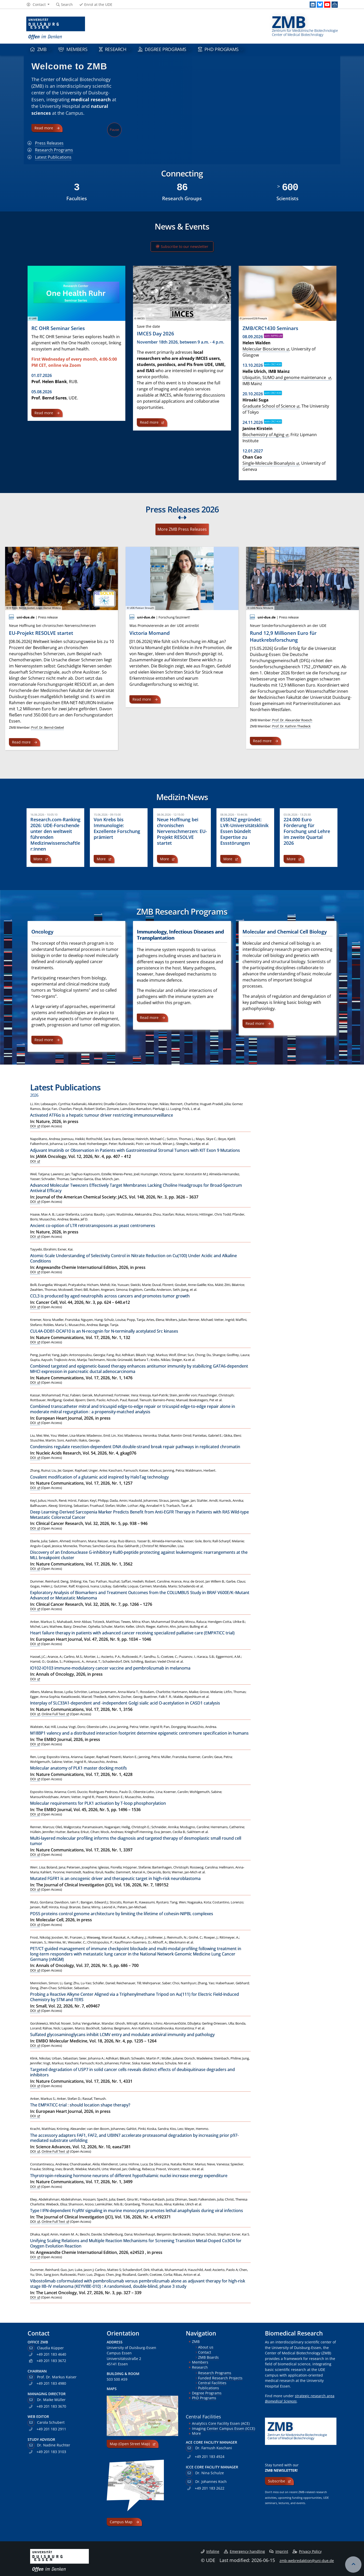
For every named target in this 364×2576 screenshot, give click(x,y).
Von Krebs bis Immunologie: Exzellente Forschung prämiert (117, 828)
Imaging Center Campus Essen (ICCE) (223, 2428)
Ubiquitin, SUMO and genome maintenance (284, 377)
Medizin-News (182, 796)
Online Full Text (53, 1714)
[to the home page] (55, 28)
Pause (114, 129)
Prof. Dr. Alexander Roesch (292, 720)
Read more (43, 127)
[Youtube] (327, 5)
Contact (204, 2352)
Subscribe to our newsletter (182, 246)
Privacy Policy (307, 2551)
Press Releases (49, 143)
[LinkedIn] (313, 5)
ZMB (38, 49)
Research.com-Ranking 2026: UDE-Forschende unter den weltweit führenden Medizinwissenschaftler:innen (55, 834)
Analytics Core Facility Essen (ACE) (221, 2423)
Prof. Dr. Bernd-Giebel (47, 727)
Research (112, 49)
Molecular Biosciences (263, 349)
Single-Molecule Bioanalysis (268, 463)
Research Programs (54, 150)
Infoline (210, 2551)
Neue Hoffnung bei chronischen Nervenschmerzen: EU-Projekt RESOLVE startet (182, 831)
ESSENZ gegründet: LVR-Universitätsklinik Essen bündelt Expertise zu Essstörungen (244, 831)
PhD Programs (218, 49)
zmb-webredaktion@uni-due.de (307, 2560)
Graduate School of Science (268, 406)
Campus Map (121, 2521)
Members (72, 49)
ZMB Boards (208, 2357)
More (37, 858)
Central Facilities (212, 2382)
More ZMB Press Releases (182, 529)
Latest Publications (53, 157)
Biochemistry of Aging (263, 434)
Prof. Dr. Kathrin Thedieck (291, 726)
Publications (208, 2387)
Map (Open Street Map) (130, 2443)
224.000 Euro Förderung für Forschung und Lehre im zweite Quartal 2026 (307, 831)
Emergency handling (244, 2551)
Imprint (278, 2551)
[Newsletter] (335, 5)
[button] (38, 5)
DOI (33, 1126)
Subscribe (276, 2481)
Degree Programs (162, 49)
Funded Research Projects (220, 2378)
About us (205, 2347)
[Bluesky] (320, 5)
